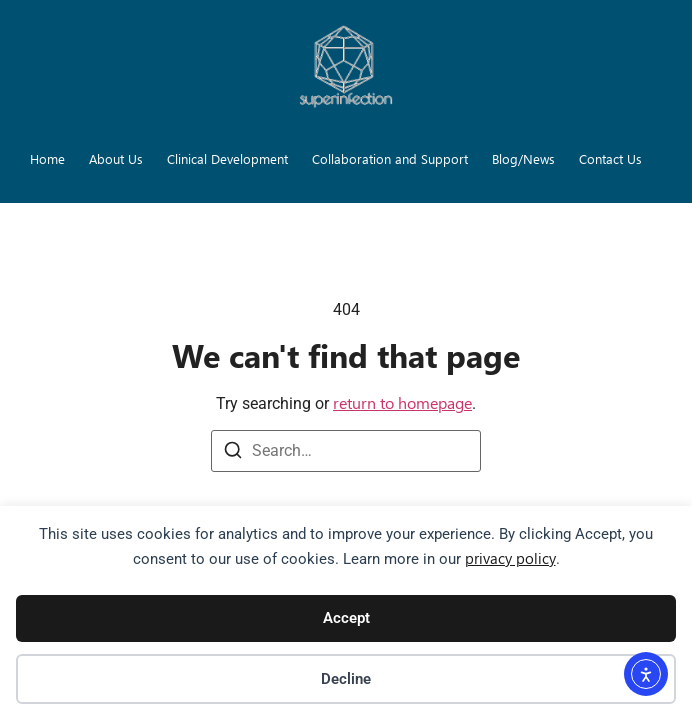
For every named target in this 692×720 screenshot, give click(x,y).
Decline (346, 679)
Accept (346, 618)
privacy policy (510, 558)
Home (47, 158)
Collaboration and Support (390, 158)
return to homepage (402, 402)
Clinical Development (227, 158)
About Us (116, 158)
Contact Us (610, 158)
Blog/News (523, 158)
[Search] (233, 453)
